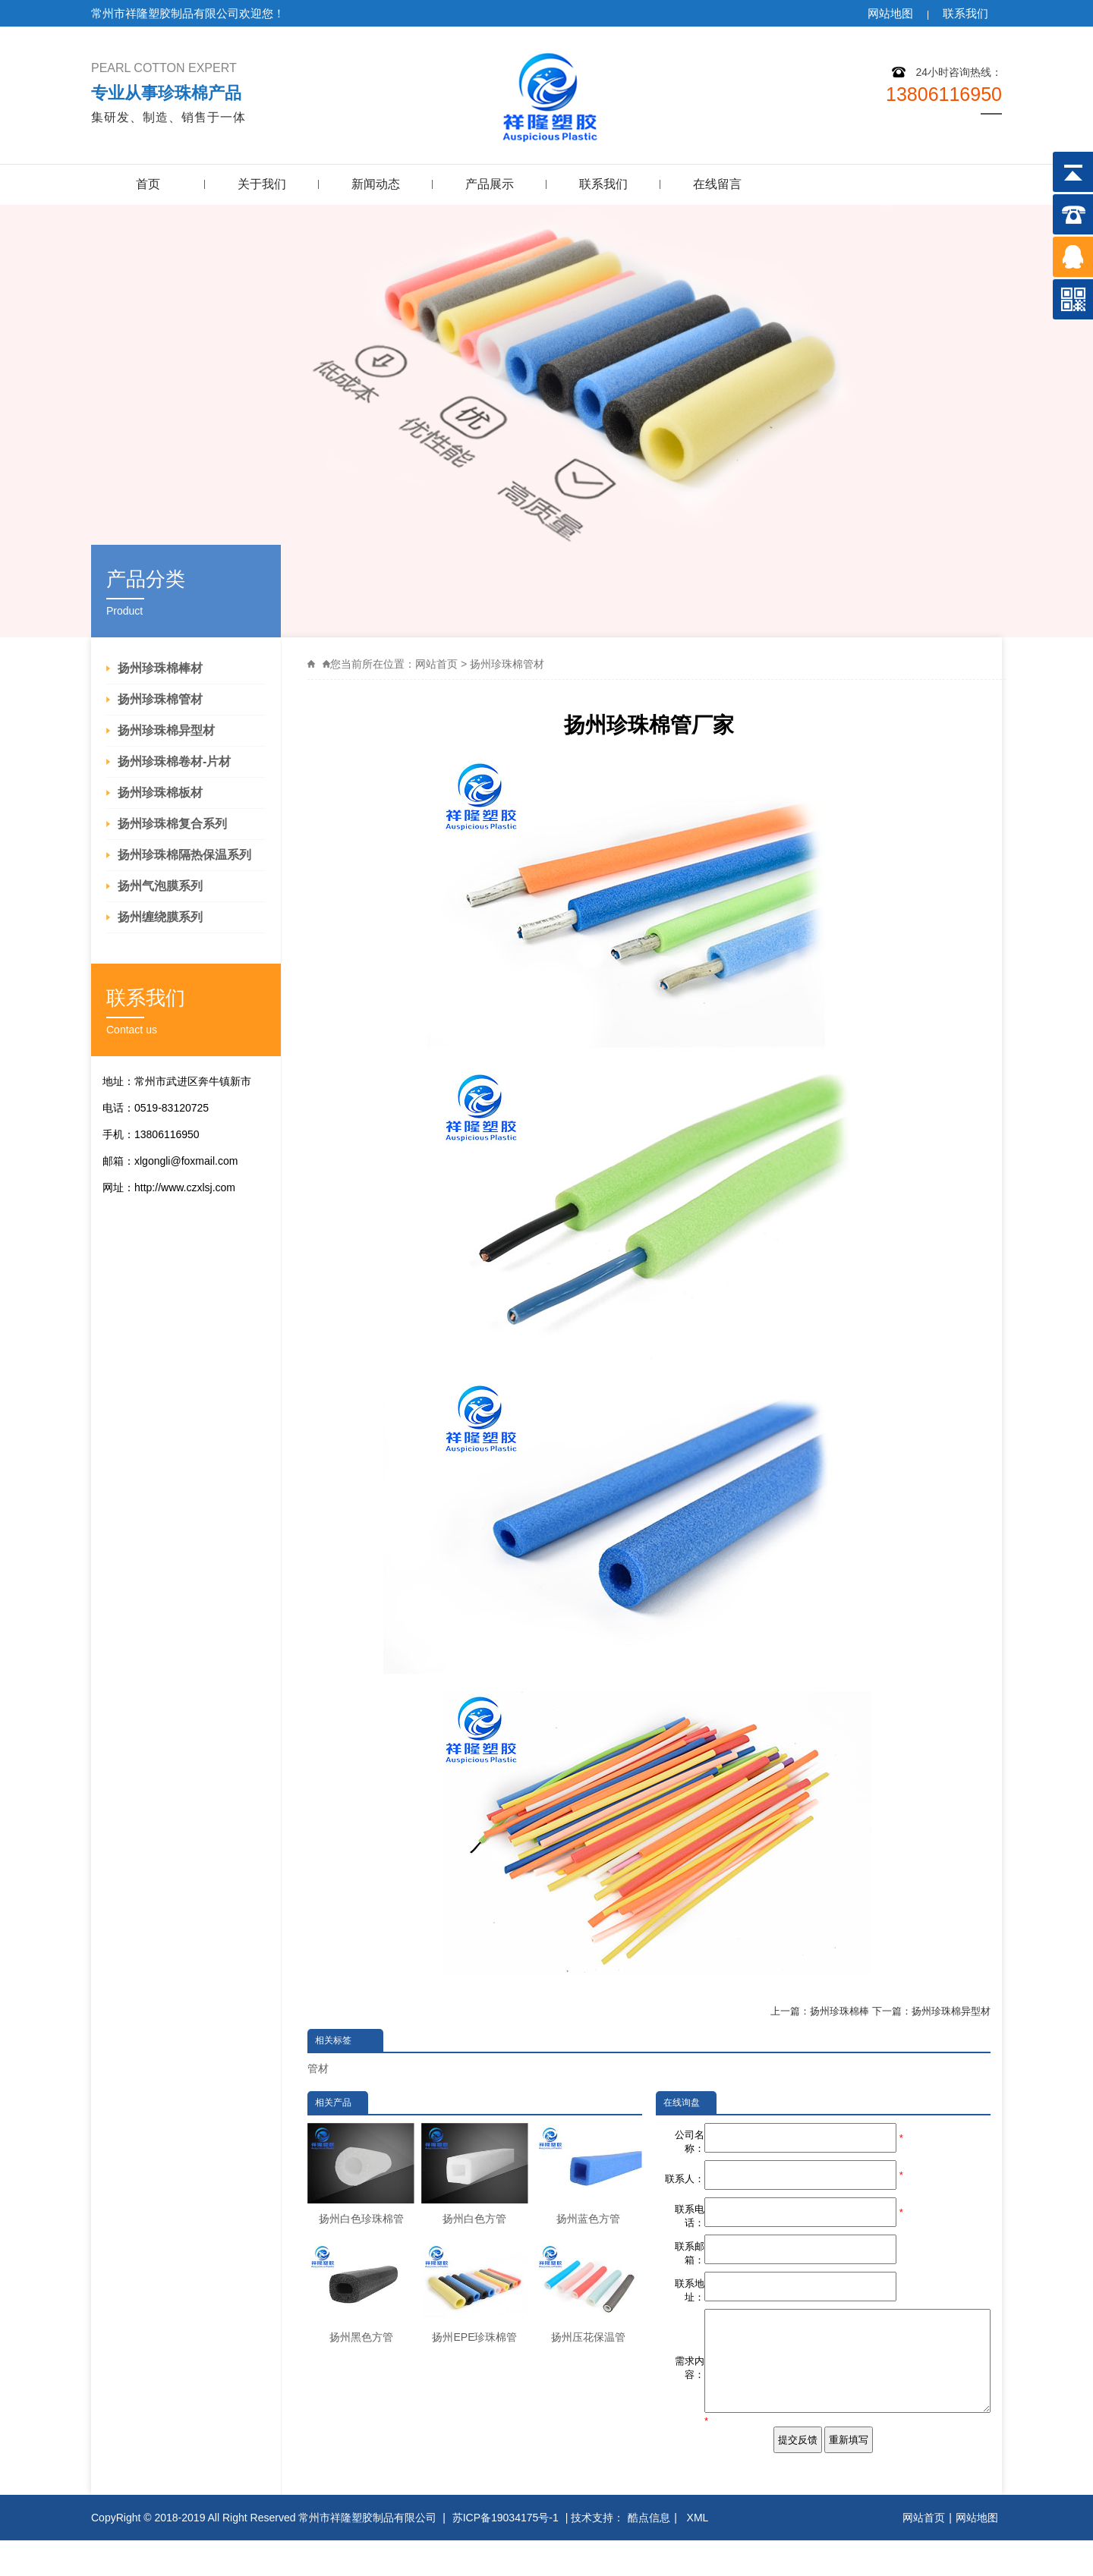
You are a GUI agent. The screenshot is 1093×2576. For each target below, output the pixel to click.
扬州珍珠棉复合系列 (172, 823)
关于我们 (262, 184)
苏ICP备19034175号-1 (505, 2553)
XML (699, 2553)
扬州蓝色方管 (588, 2174)
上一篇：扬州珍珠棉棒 (819, 2011)
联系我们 (965, 13)
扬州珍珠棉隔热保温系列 (184, 854)
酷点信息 (649, 2553)
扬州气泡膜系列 (160, 885)
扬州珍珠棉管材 (160, 699)
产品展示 (489, 184)
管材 (318, 2068)
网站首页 (436, 664)
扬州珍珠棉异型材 (166, 730)
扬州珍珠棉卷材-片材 (174, 761)
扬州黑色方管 (360, 2292)
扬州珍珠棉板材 (160, 792)
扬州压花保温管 (588, 2292)
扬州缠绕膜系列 (160, 917)
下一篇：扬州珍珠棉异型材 (931, 2011)
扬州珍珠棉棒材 (160, 668)
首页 (148, 184)
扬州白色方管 (474, 2174)
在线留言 (717, 184)
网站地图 (890, 13)
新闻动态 (375, 184)
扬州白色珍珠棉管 (360, 2174)
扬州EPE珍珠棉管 (474, 2292)
